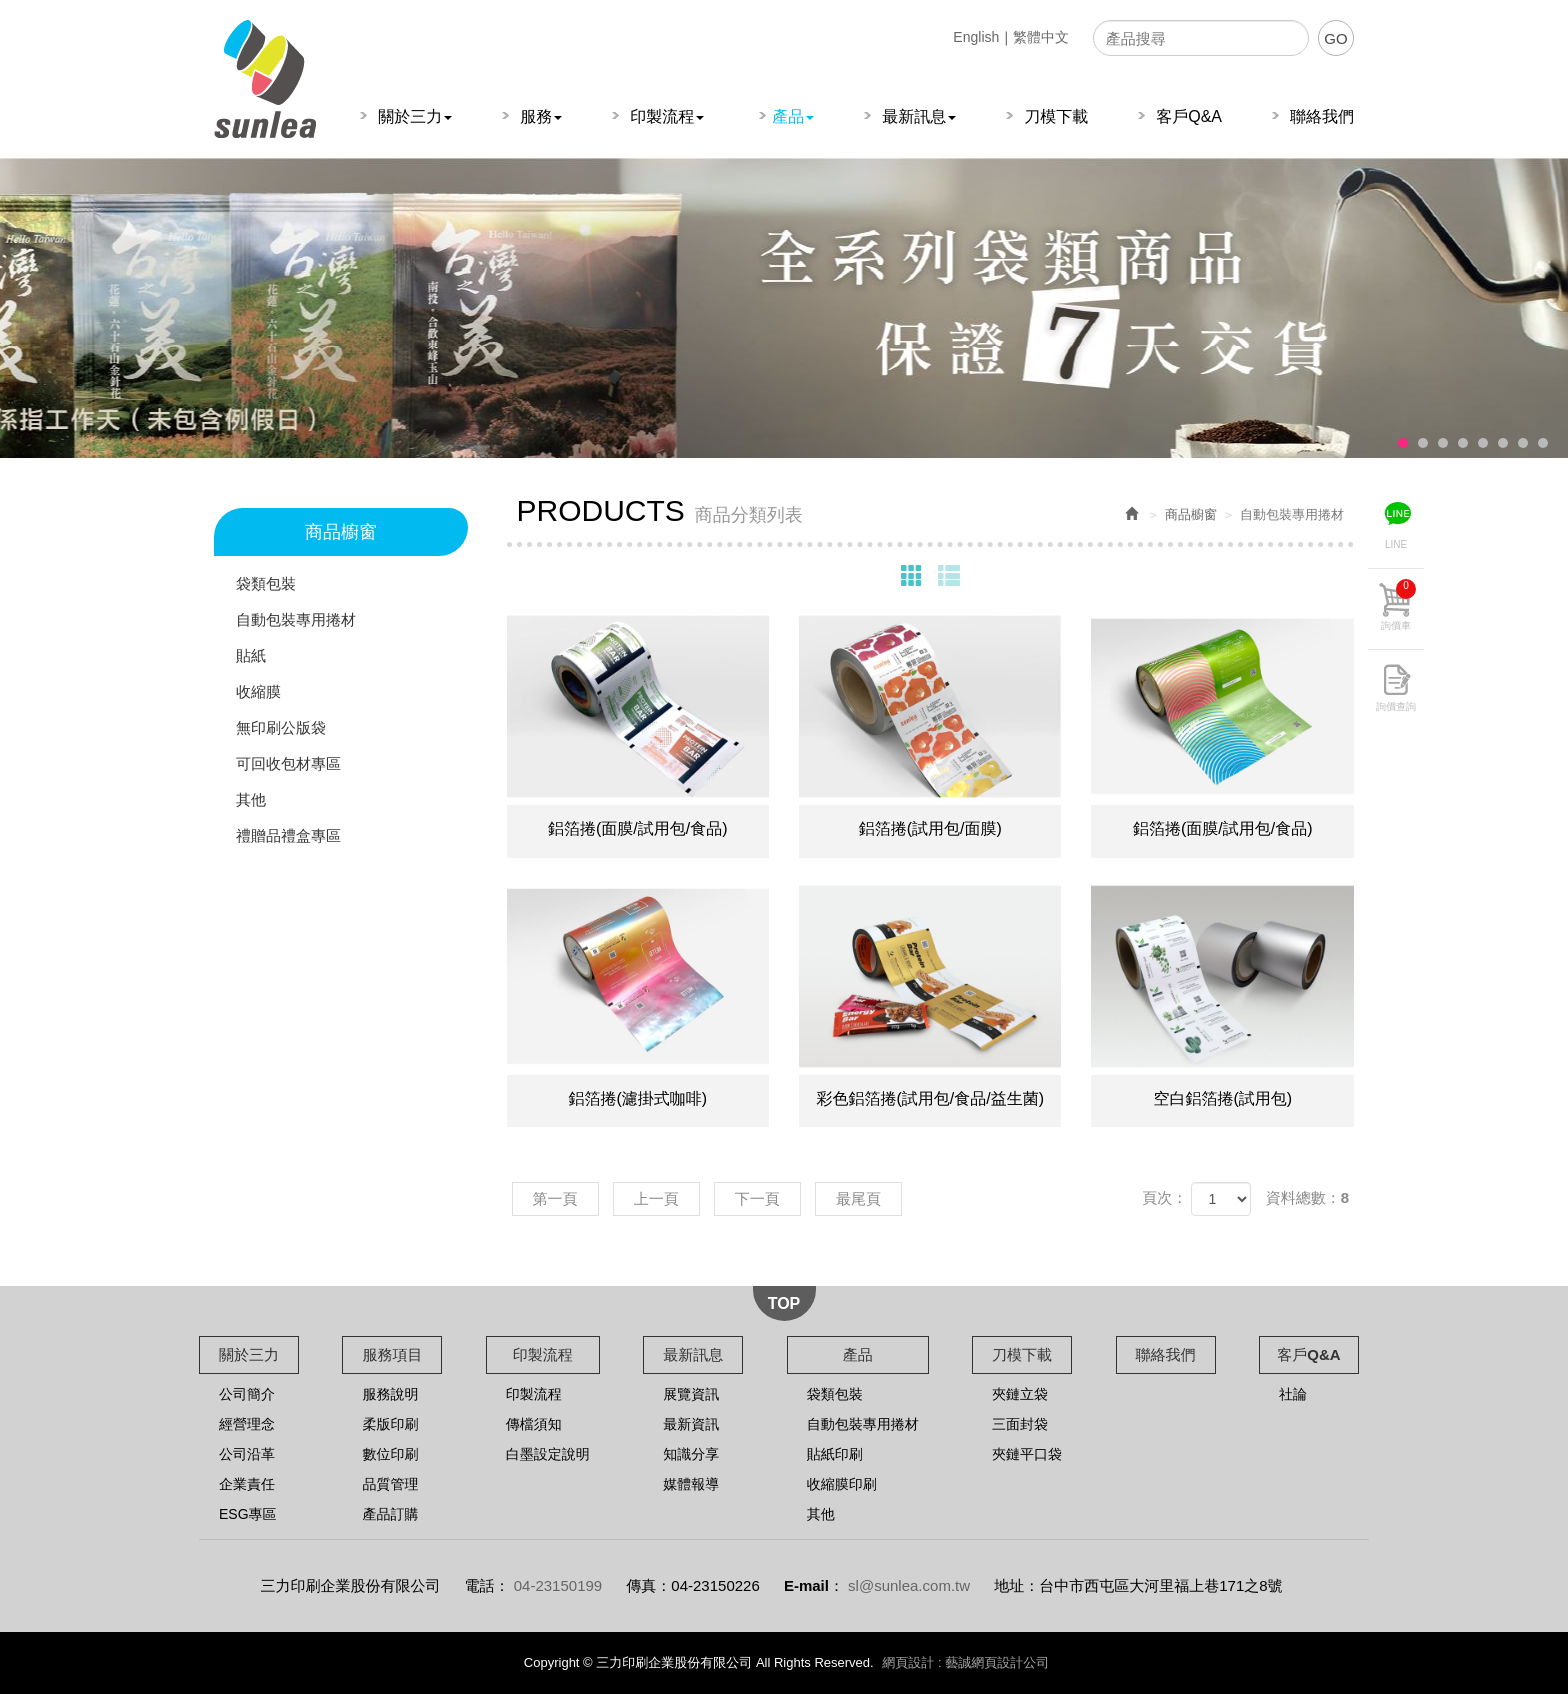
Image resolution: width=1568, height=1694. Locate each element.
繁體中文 (1041, 37)
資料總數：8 (1307, 1197)
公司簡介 (247, 1394)
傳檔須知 (534, 1424)
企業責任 (247, 1484)
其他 (251, 799)
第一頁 (555, 1198)
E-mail (806, 1585)
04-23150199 (558, 1585)
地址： (1016, 1585)
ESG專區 (248, 1514)
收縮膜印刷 (842, 1484)
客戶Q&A (1308, 1354)
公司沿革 (247, 1454)
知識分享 (691, 1454)
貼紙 (251, 655)
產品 (858, 1354)
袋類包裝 (266, 583)
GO (1335, 38)
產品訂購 (390, 1514)
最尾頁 (858, 1198)
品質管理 (390, 1484)
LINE (1396, 544)
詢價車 (1398, 605)
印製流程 (543, 1354)
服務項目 (392, 1354)
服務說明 (390, 1394)
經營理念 (247, 1424)
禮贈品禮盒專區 (288, 835)
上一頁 (656, 1198)
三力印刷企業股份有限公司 (265, 79)
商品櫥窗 (1191, 514)
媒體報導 (691, 1484)
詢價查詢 (1396, 706)
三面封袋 (1020, 1424)
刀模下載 (1022, 1354)
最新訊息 (693, 1354)
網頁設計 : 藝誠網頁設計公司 (965, 1662)
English (976, 37)
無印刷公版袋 (281, 727)
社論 (1293, 1394)
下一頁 (757, 1198)
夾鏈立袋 (1020, 1394)
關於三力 (249, 1354)
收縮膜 (258, 691)
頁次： (1164, 1197)
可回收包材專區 (288, 763)
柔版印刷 (390, 1424)
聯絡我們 (1166, 1354)
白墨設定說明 (548, 1454)
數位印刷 (390, 1454)
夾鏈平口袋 (1027, 1454)
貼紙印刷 (835, 1454)
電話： (487, 1585)
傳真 (641, 1585)
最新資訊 (691, 1424)
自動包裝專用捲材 (296, 619)
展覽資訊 (691, 1394)
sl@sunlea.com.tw (909, 1585)
